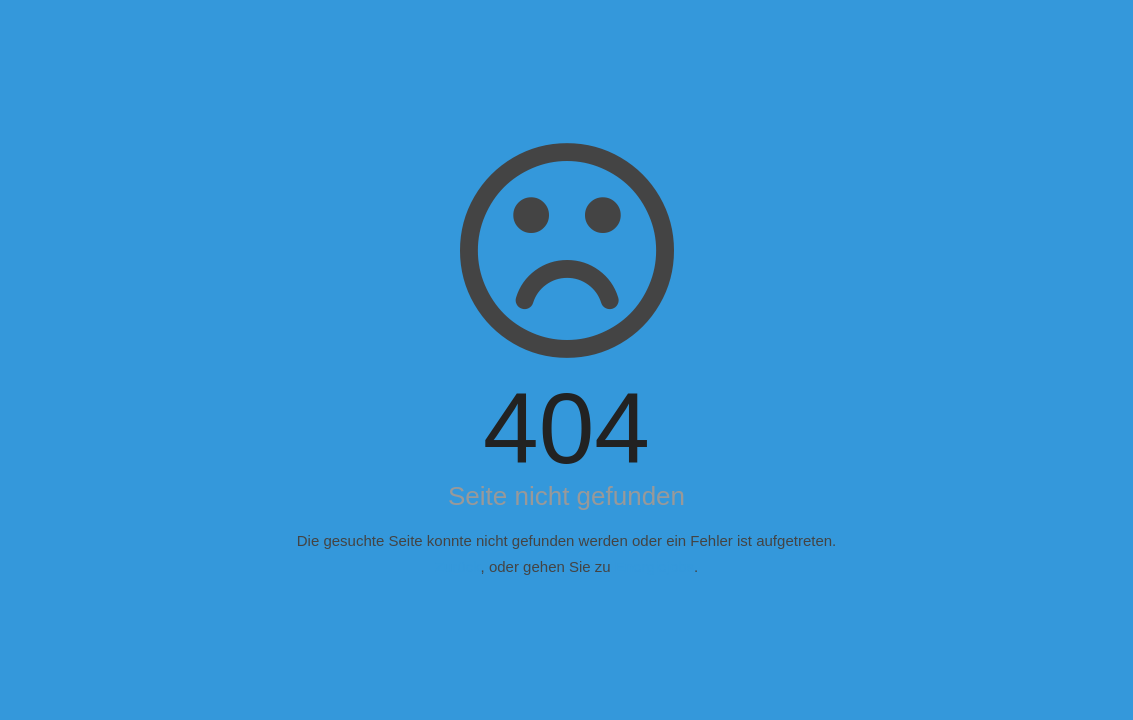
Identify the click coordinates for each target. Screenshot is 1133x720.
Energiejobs (654, 566)
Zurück (458, 566)
